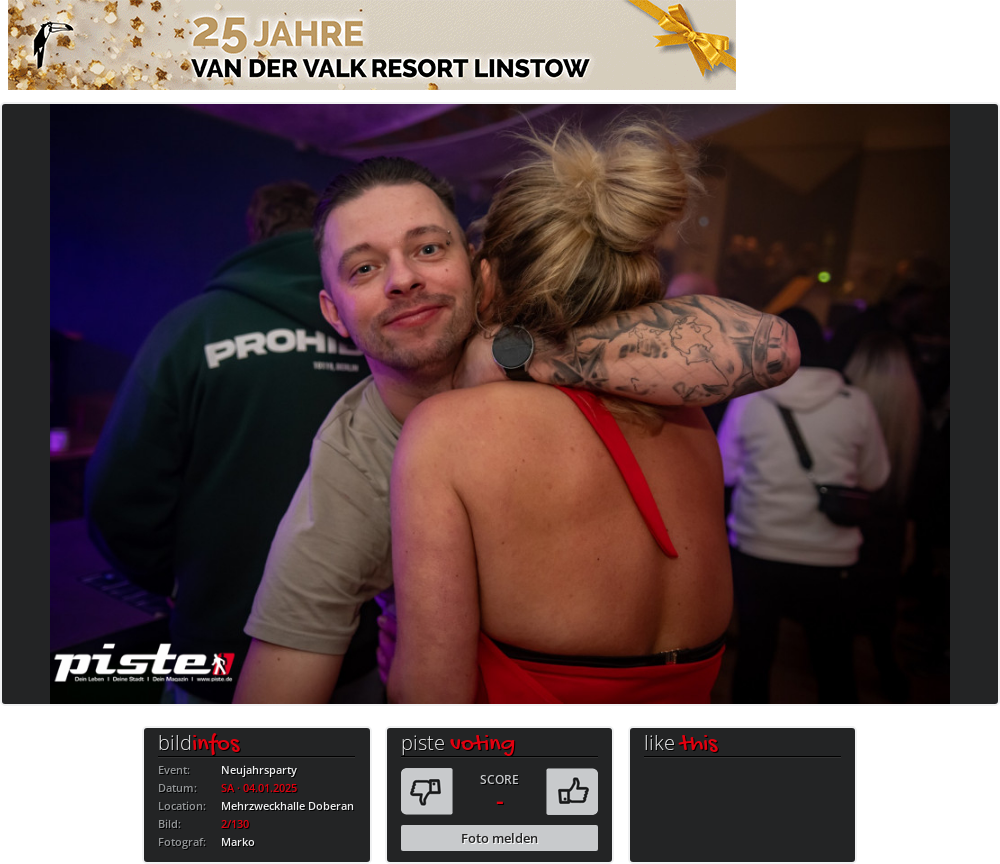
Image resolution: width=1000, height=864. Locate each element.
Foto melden (499, 838)
